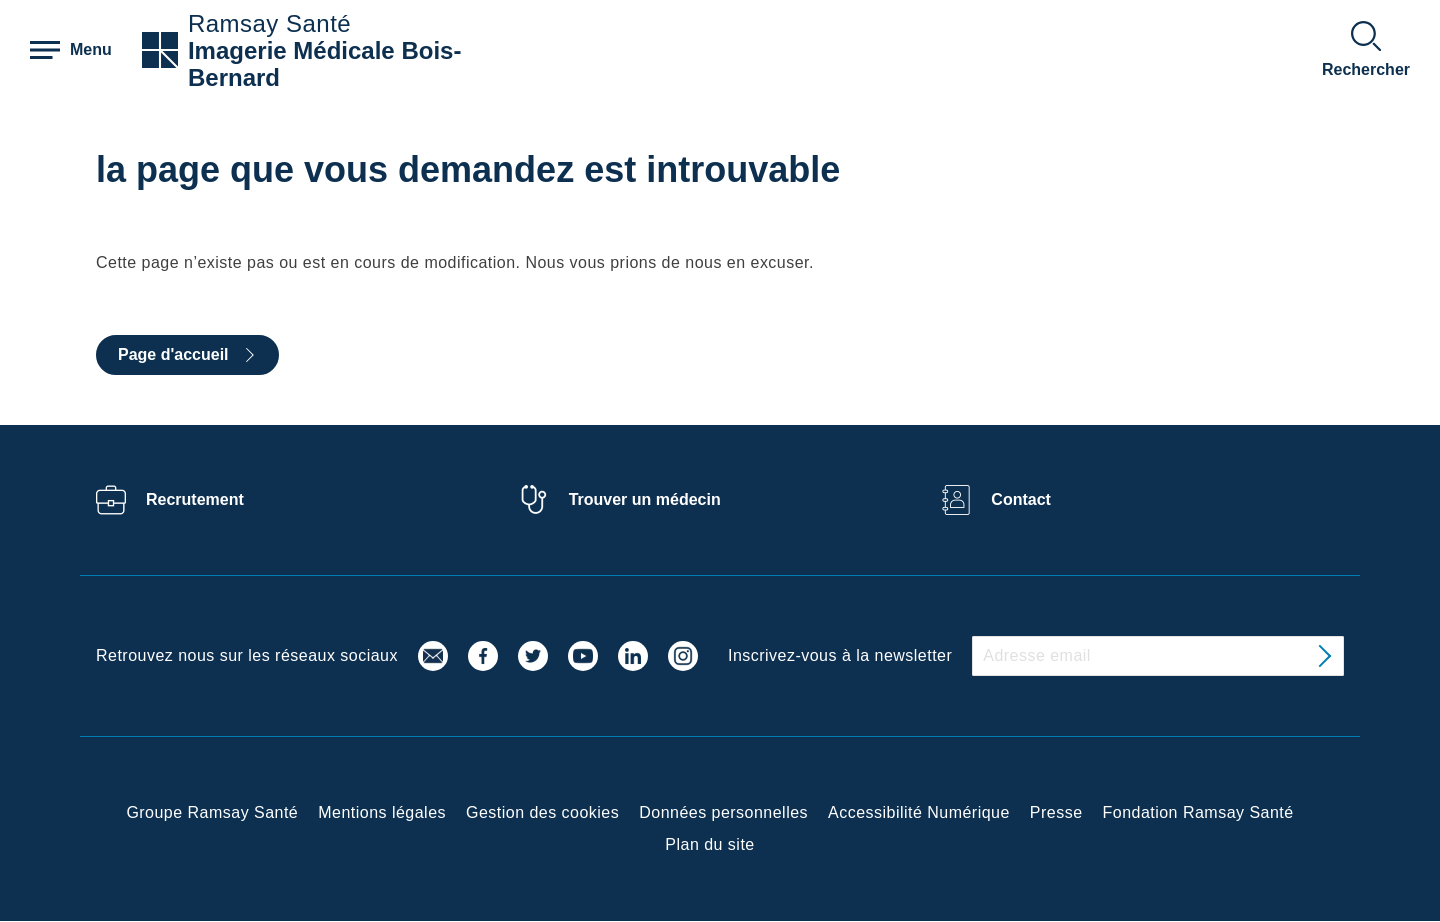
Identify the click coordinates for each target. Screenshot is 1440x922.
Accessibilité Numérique (919, 812)
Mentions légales (382, 812)
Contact (1021, 499)
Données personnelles (723, 812)
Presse (1056, 812)
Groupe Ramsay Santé (212, 812)
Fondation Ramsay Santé (1198, 812)
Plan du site (709, 844)
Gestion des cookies (542, 812)
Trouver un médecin (645, 499)
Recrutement (195, 499)
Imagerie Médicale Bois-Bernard (324, 64)
